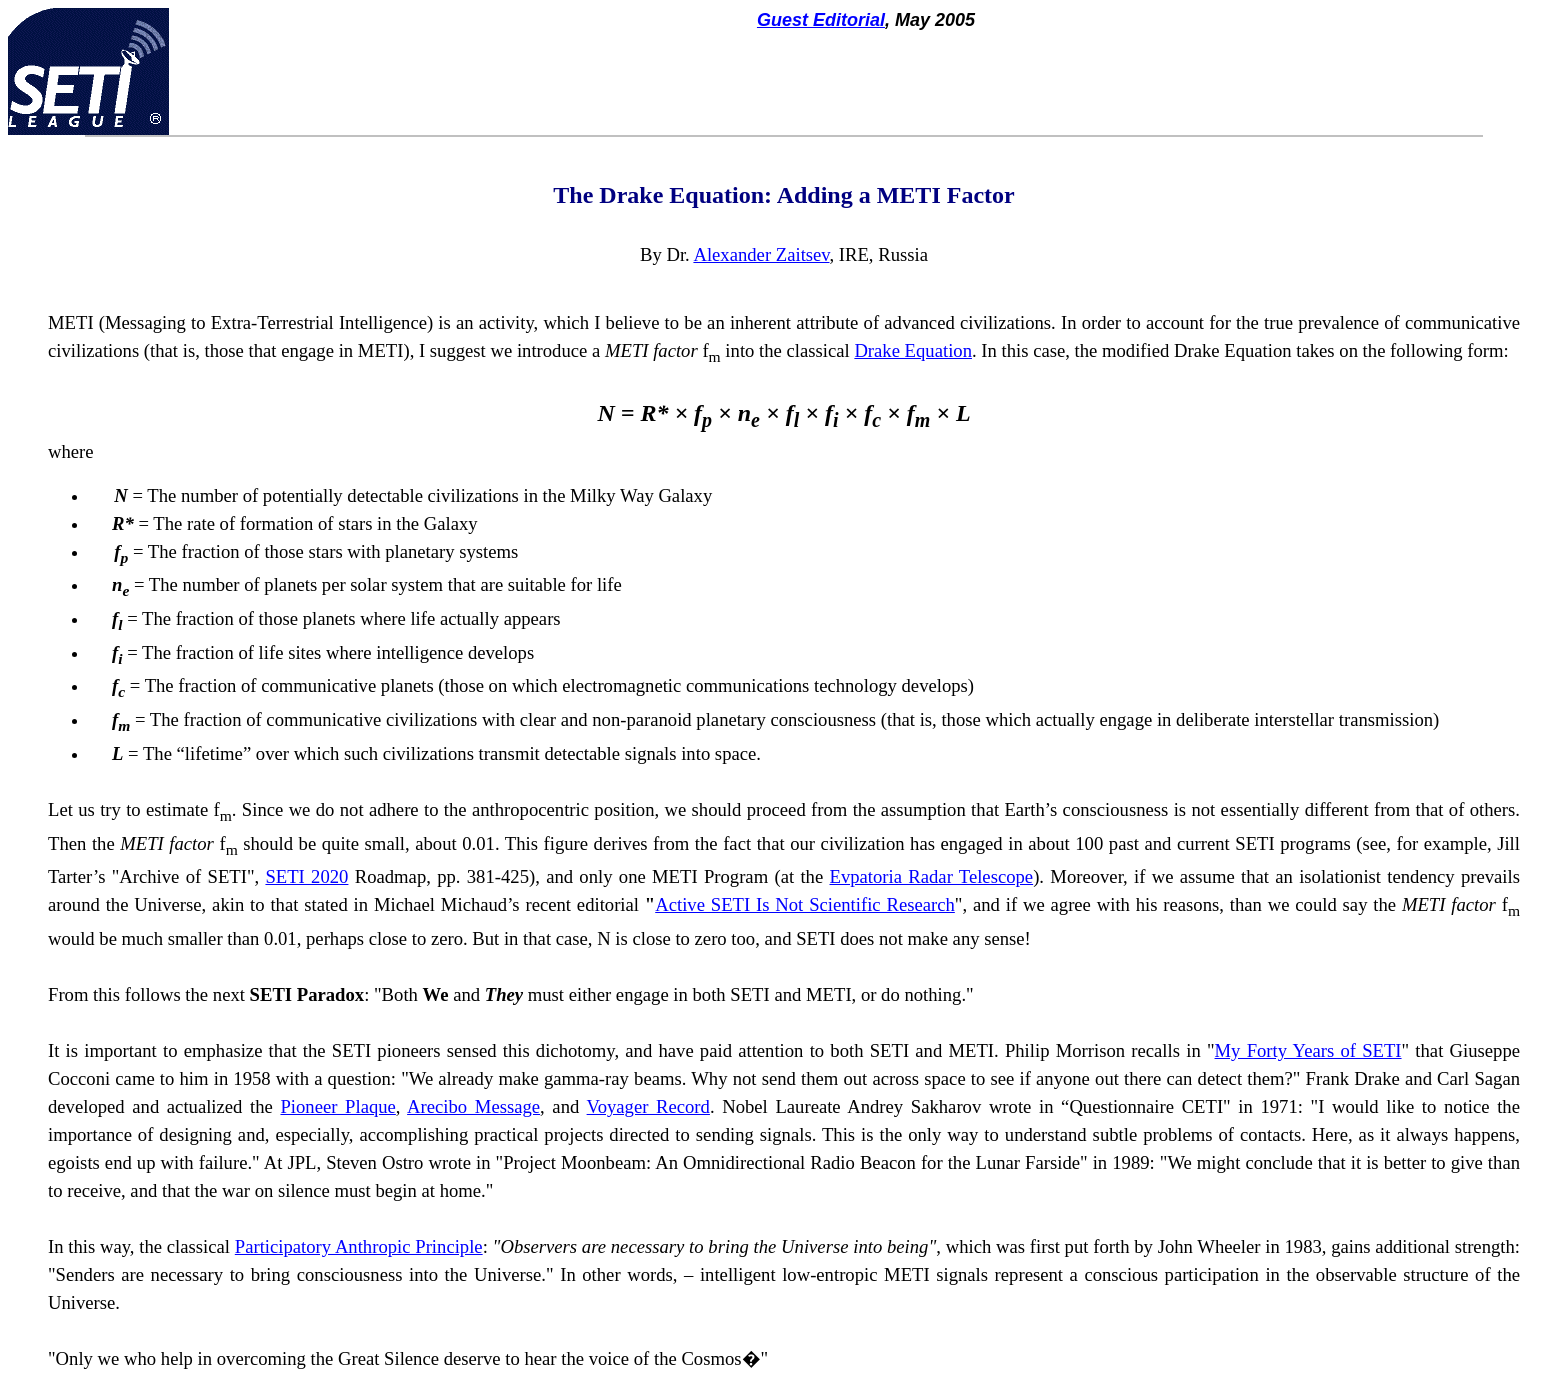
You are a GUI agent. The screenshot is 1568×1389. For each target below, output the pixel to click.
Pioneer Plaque (337, 1106)
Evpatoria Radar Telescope (932, 876)
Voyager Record (648, 1106)
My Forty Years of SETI (1308, 1050)
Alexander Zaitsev (761, 254)
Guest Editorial (821, 20)
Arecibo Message (473, 1106)
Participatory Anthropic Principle (359, 1246)
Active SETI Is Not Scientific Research (805, 904)
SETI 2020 (306, 876)
